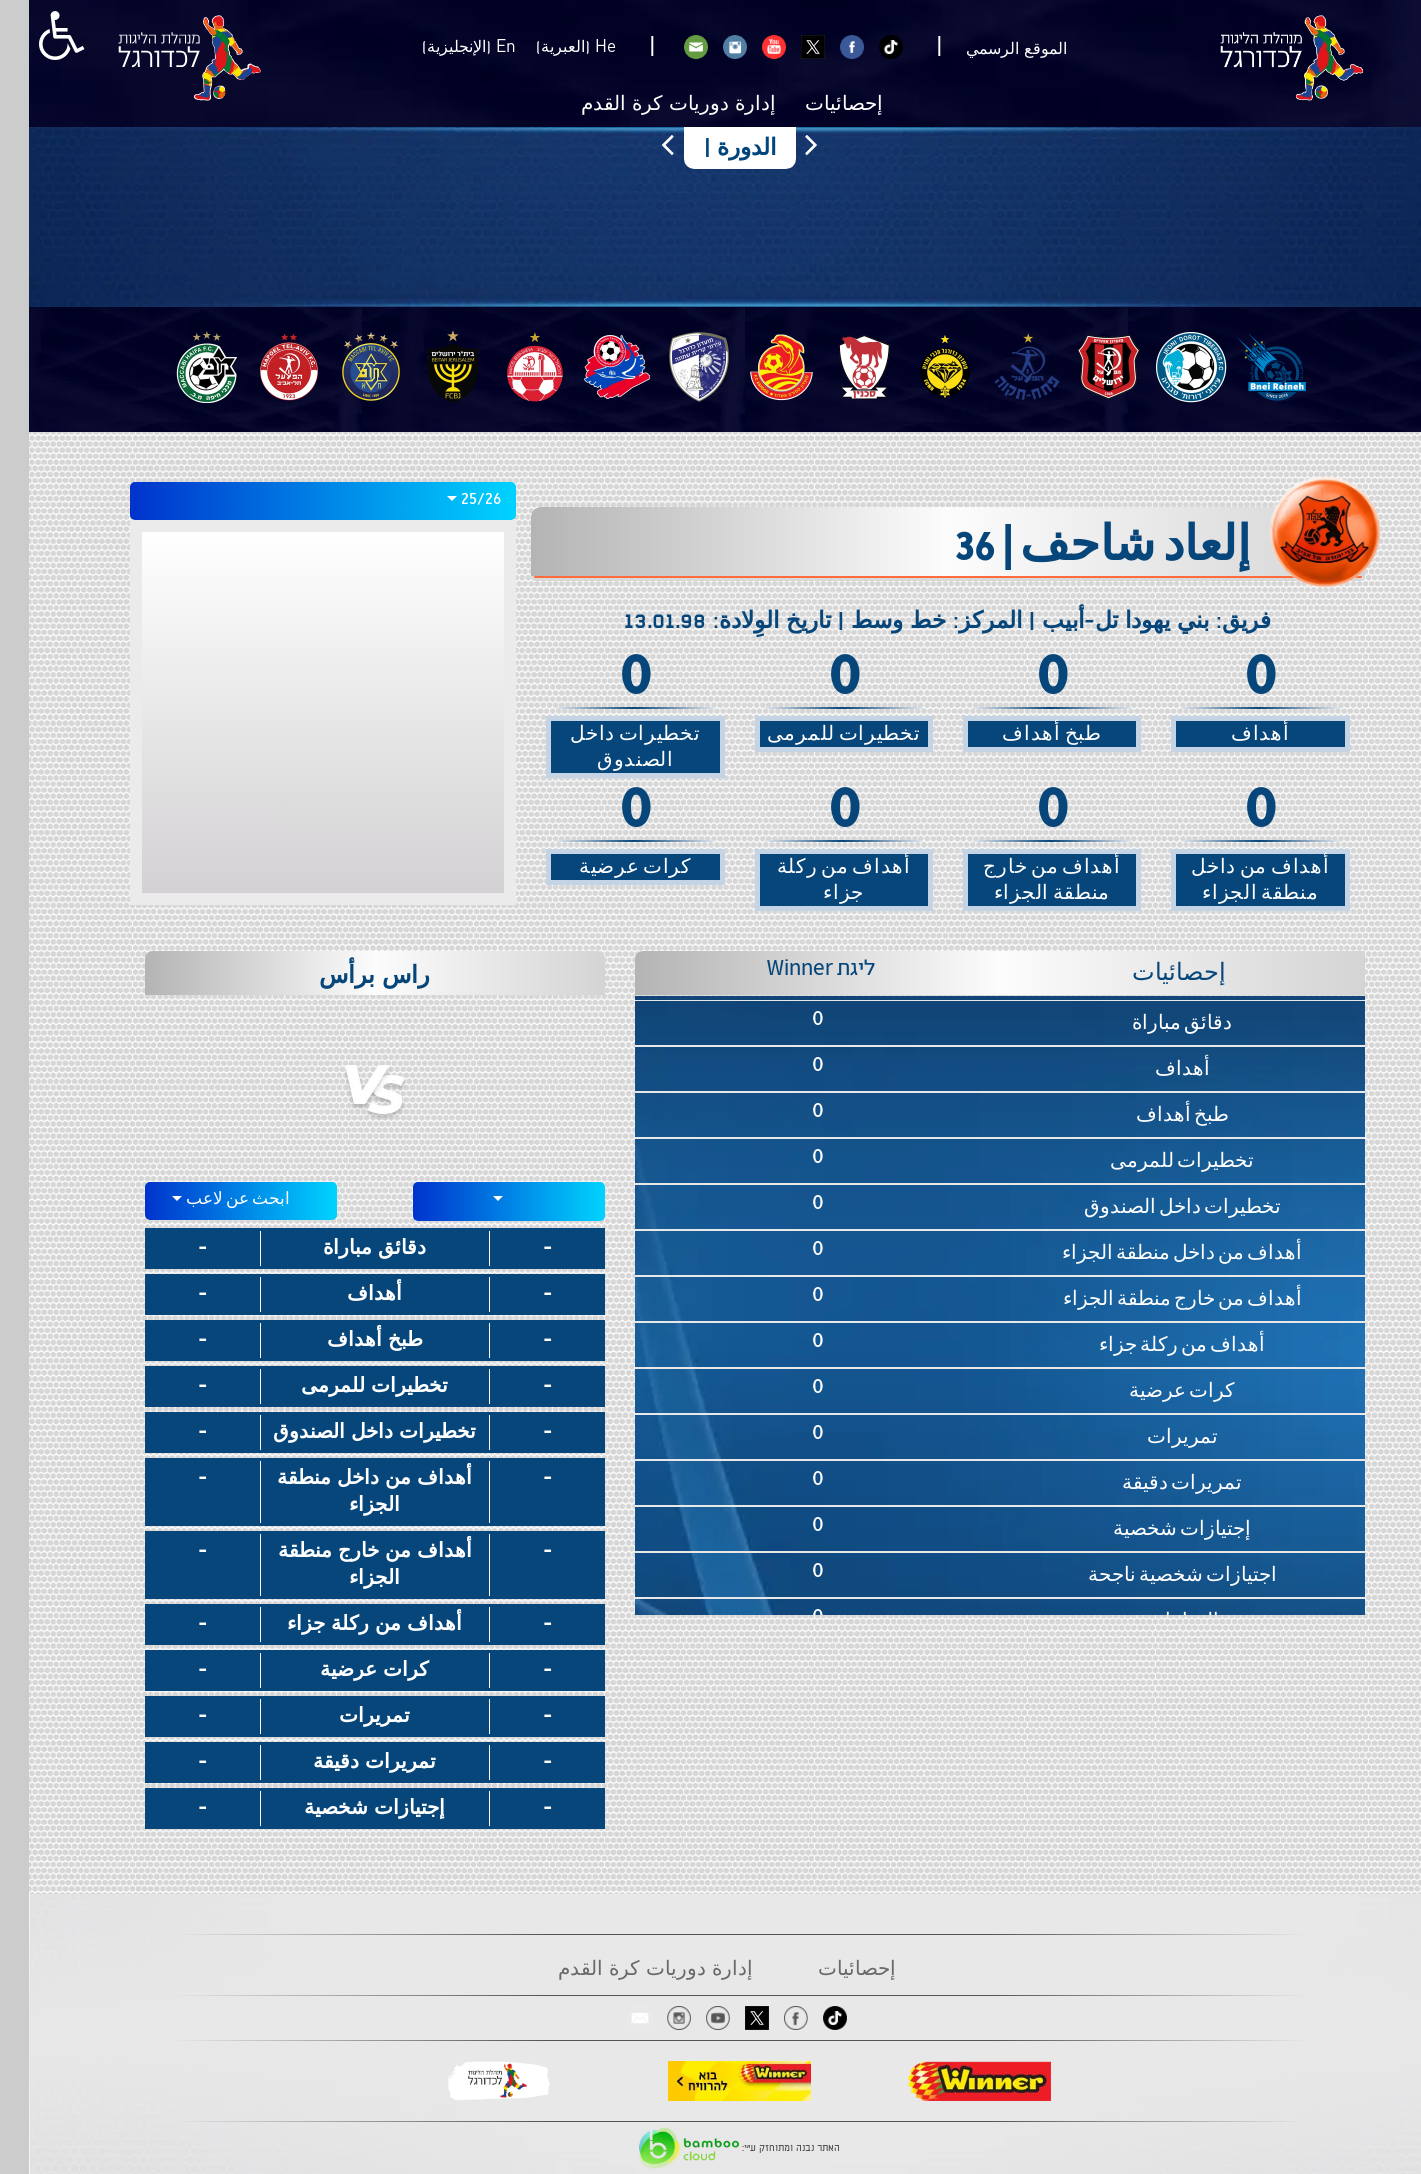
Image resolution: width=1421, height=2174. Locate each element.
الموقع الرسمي (987, 49)
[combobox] (294, 501)
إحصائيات (815, 105)
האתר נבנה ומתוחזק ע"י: (710, 2148)
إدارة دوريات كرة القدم (649, 105)
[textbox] (480, 1198)
